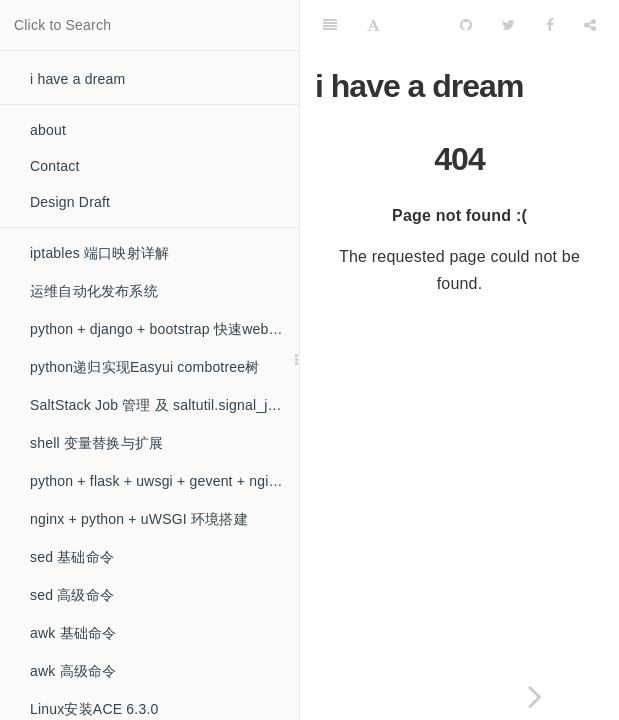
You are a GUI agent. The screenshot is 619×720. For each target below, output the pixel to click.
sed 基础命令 (72, 557)
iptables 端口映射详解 (99, 253)
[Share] (590, 25)
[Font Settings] (373, 25)
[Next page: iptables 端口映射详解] (535, 696)
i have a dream (77, 79)
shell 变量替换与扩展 (96, 443)
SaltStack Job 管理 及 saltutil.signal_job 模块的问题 (164, 405)
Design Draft (70, 202)
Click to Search (62, 25)
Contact (55, 166)
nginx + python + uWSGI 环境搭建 (139, 519)
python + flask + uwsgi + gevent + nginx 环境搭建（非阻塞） (164, 481)
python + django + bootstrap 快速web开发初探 (164, 329)
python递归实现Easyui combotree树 (145, 367)
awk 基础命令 (73, 633)
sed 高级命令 (72, 595)
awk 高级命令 (73, 671)
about (48, 130)
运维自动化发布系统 (94, 291)
